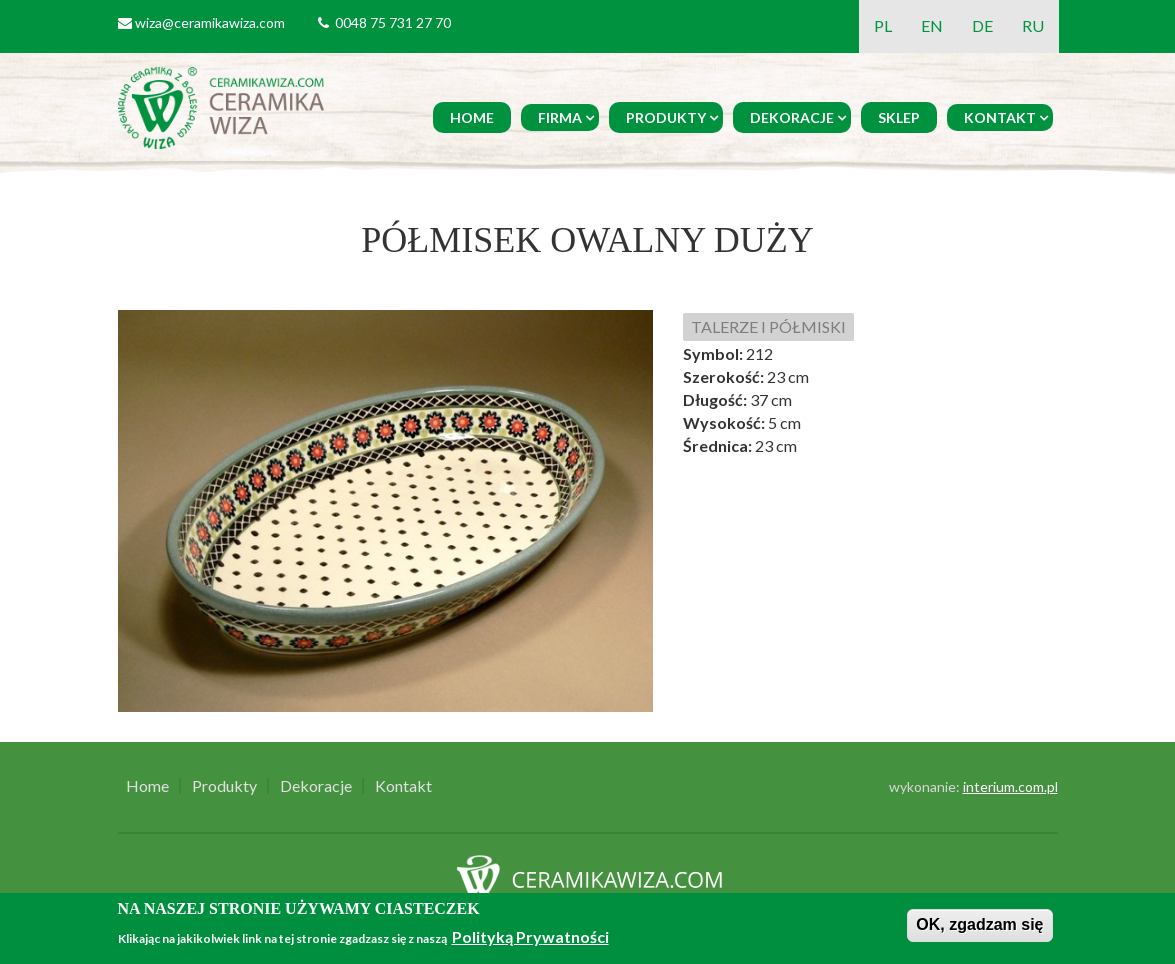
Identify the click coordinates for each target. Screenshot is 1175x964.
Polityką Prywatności (530, 936)
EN (932, 25)
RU (1033, 25)
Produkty (666, 117)
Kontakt (1000, 117)
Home (472, 117)
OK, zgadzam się (979, 924)
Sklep (899, 117)
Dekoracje (792, 117)
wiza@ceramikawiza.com (210, 22)
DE (982, 25)
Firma (560, 117)
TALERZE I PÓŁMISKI (768, 326)
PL (883, 25)
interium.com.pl (1010, 786)
